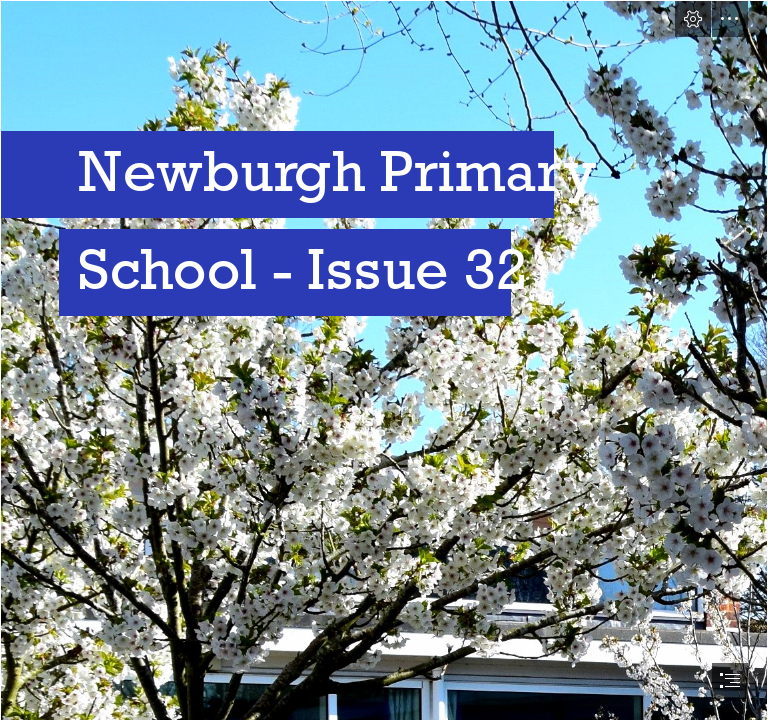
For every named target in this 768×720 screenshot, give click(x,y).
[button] (693, 19)
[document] (384, 360)
